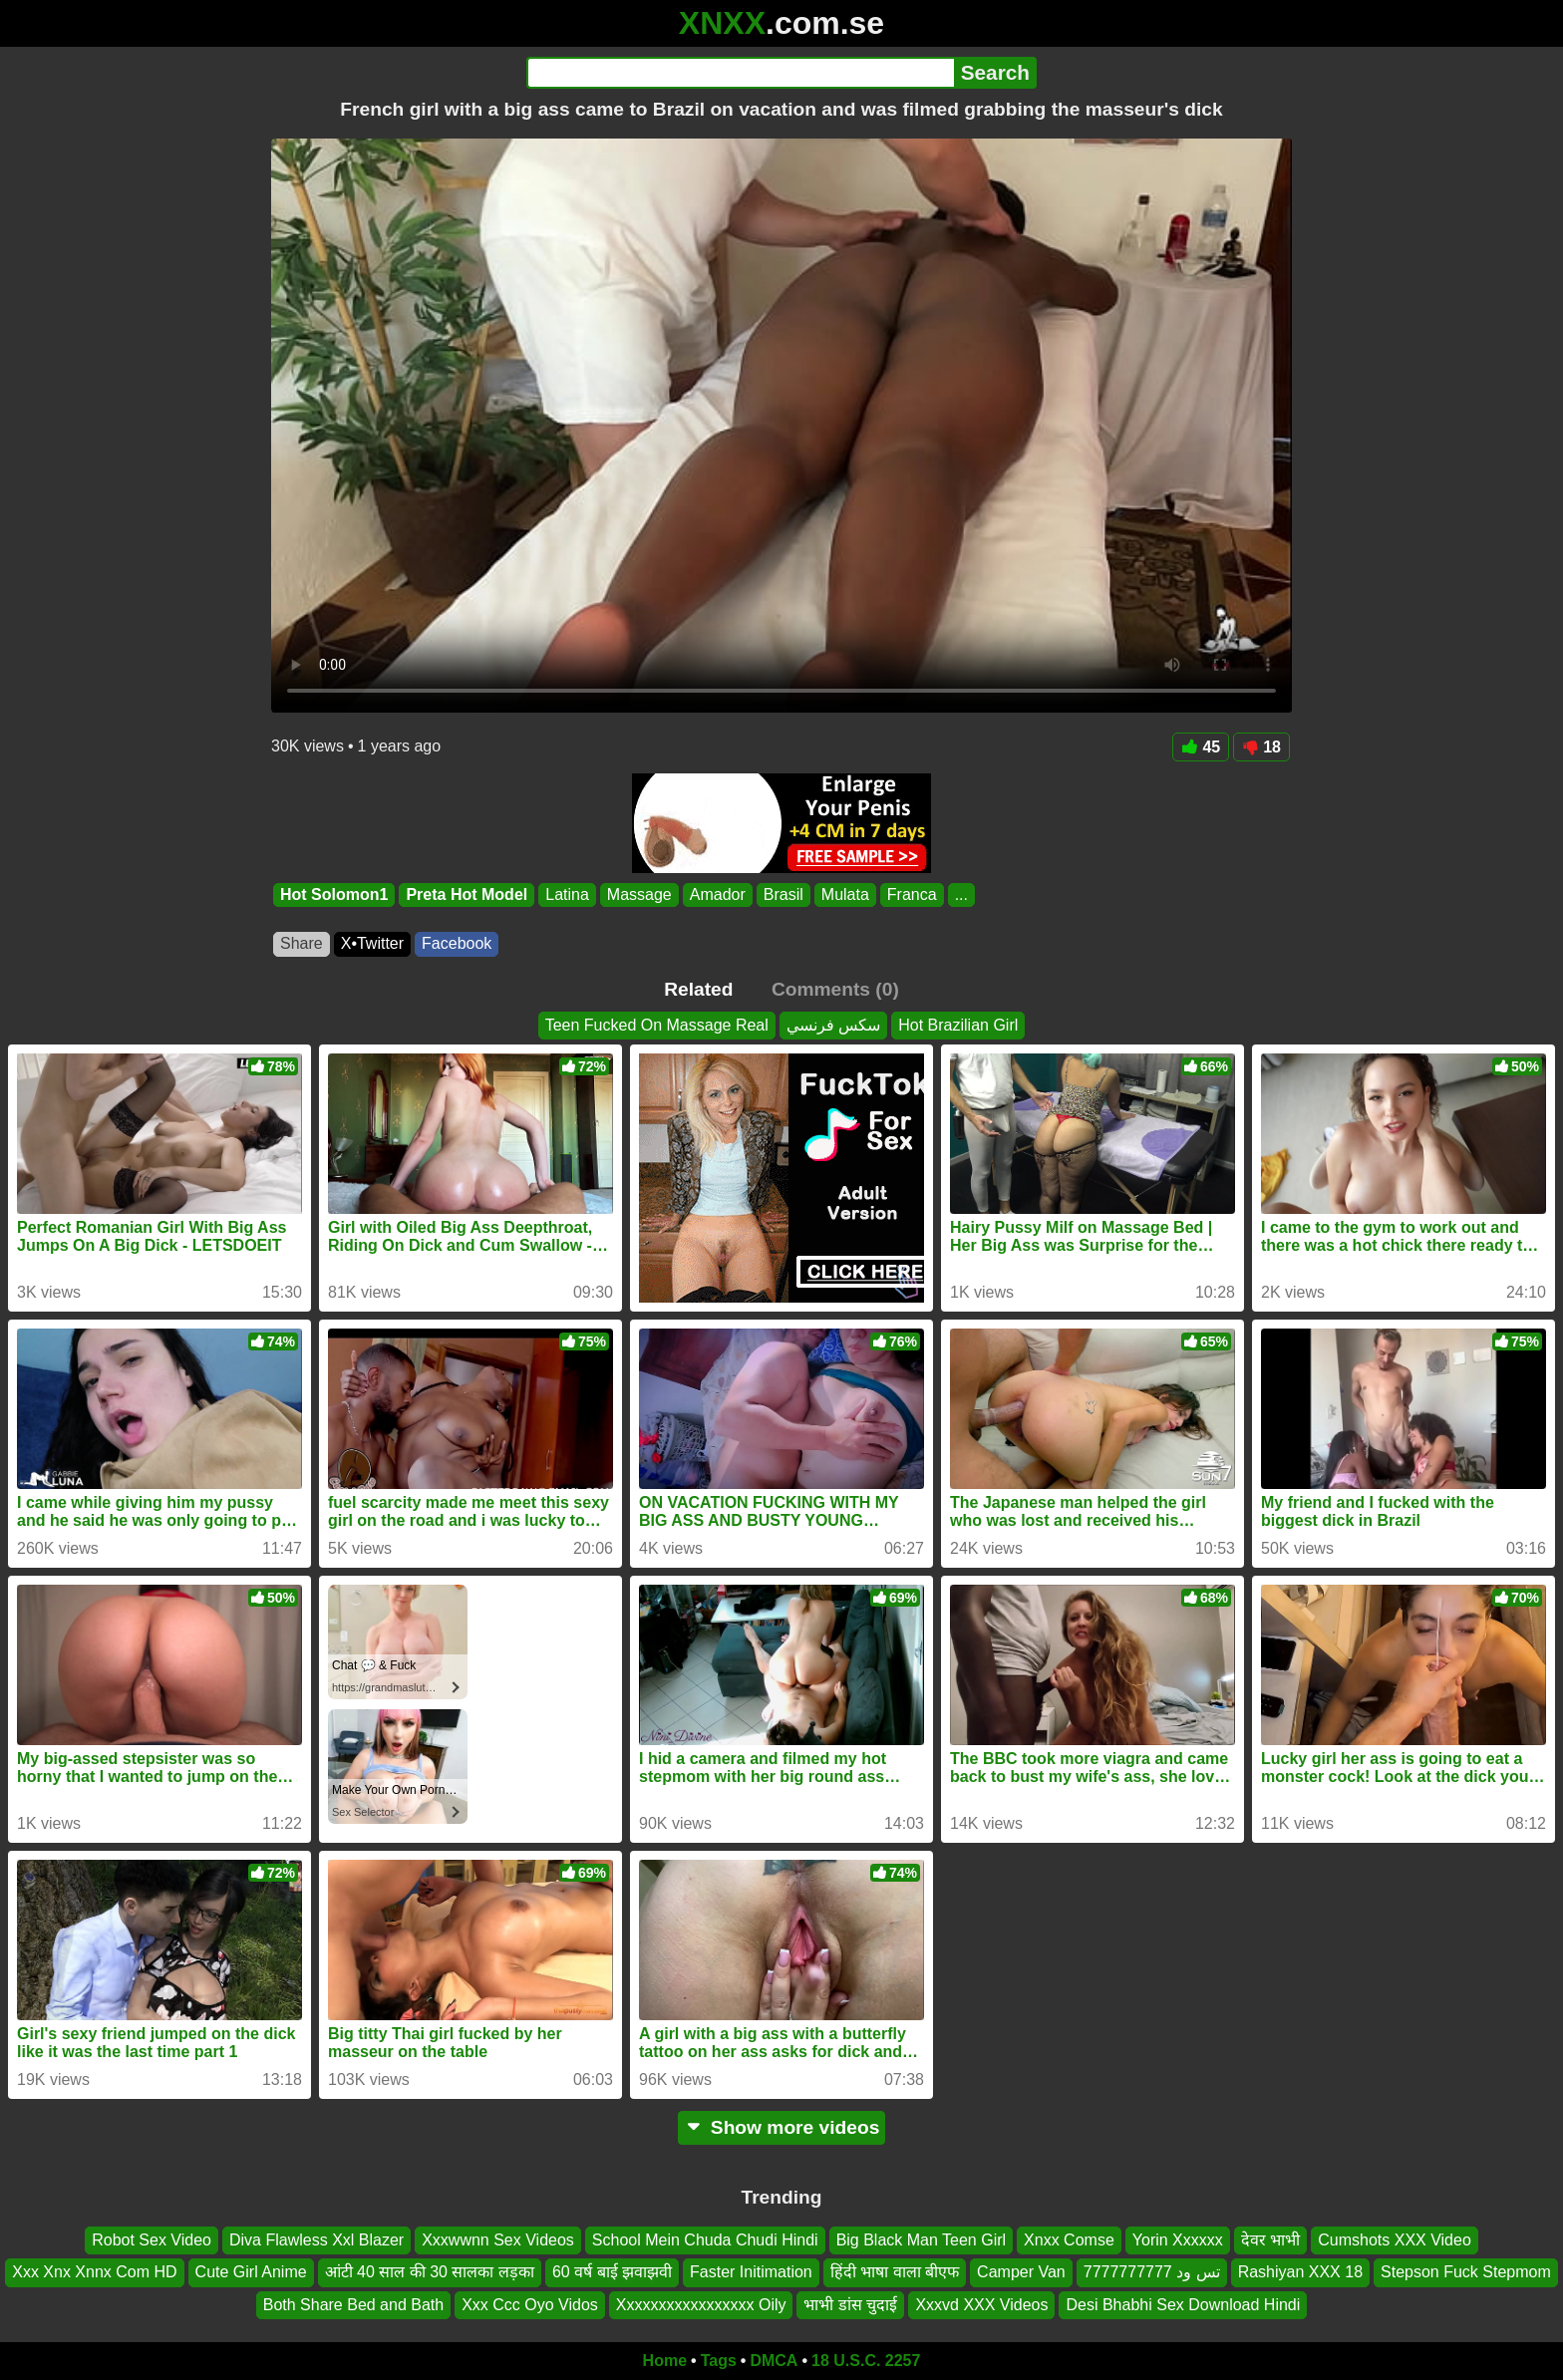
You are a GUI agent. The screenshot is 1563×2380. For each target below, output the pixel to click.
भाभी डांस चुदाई (850, 2304)
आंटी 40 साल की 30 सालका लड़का (429, 2271)
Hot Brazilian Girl (958, 1025)
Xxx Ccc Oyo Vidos (530, 2304)
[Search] (740, 73)
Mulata (845, 894)
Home (665, 2360)
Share (301, 943)
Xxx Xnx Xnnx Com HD (94, 2271)
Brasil (783, 894)
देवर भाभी (1270, 2239)
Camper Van (1021, 2271)
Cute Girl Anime (251, 2271)
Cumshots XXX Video (1394, 2239)
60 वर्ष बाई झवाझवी (612, 2271)
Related (698, 989)
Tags (719, 2360)
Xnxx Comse (1069, 2239)
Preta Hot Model (466, 894)
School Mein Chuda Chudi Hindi (705, 2239)
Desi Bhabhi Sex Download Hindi (1183, 2304)
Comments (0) (835, 989)
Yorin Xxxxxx (1177, 2239)
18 (1261, 747)
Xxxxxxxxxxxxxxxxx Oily (701, 2304)
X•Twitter (372, 943)
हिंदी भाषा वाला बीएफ (894, 2271)
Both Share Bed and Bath (353, 2304)
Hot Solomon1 (334, 894)
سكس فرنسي (833, 1025)
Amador (718, 894)
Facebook (456, 943)
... (961, 894)
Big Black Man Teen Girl (921, 2239)
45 (1200, 747)
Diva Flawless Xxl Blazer (316, 2239)
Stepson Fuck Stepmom (1466, 2271)
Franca (912, 894)
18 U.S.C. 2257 (865, 2360)
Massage (639, 894)
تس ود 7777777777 (1152, 2271)
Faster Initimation (751, 2271)
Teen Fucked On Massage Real (657, 1025)
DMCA (773, 2360)
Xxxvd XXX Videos (981, 2304)
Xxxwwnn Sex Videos (498, 2239)
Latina (567, 894)
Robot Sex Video (151, 2239)
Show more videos (782, 2127)
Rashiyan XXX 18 (1300, 2271)
